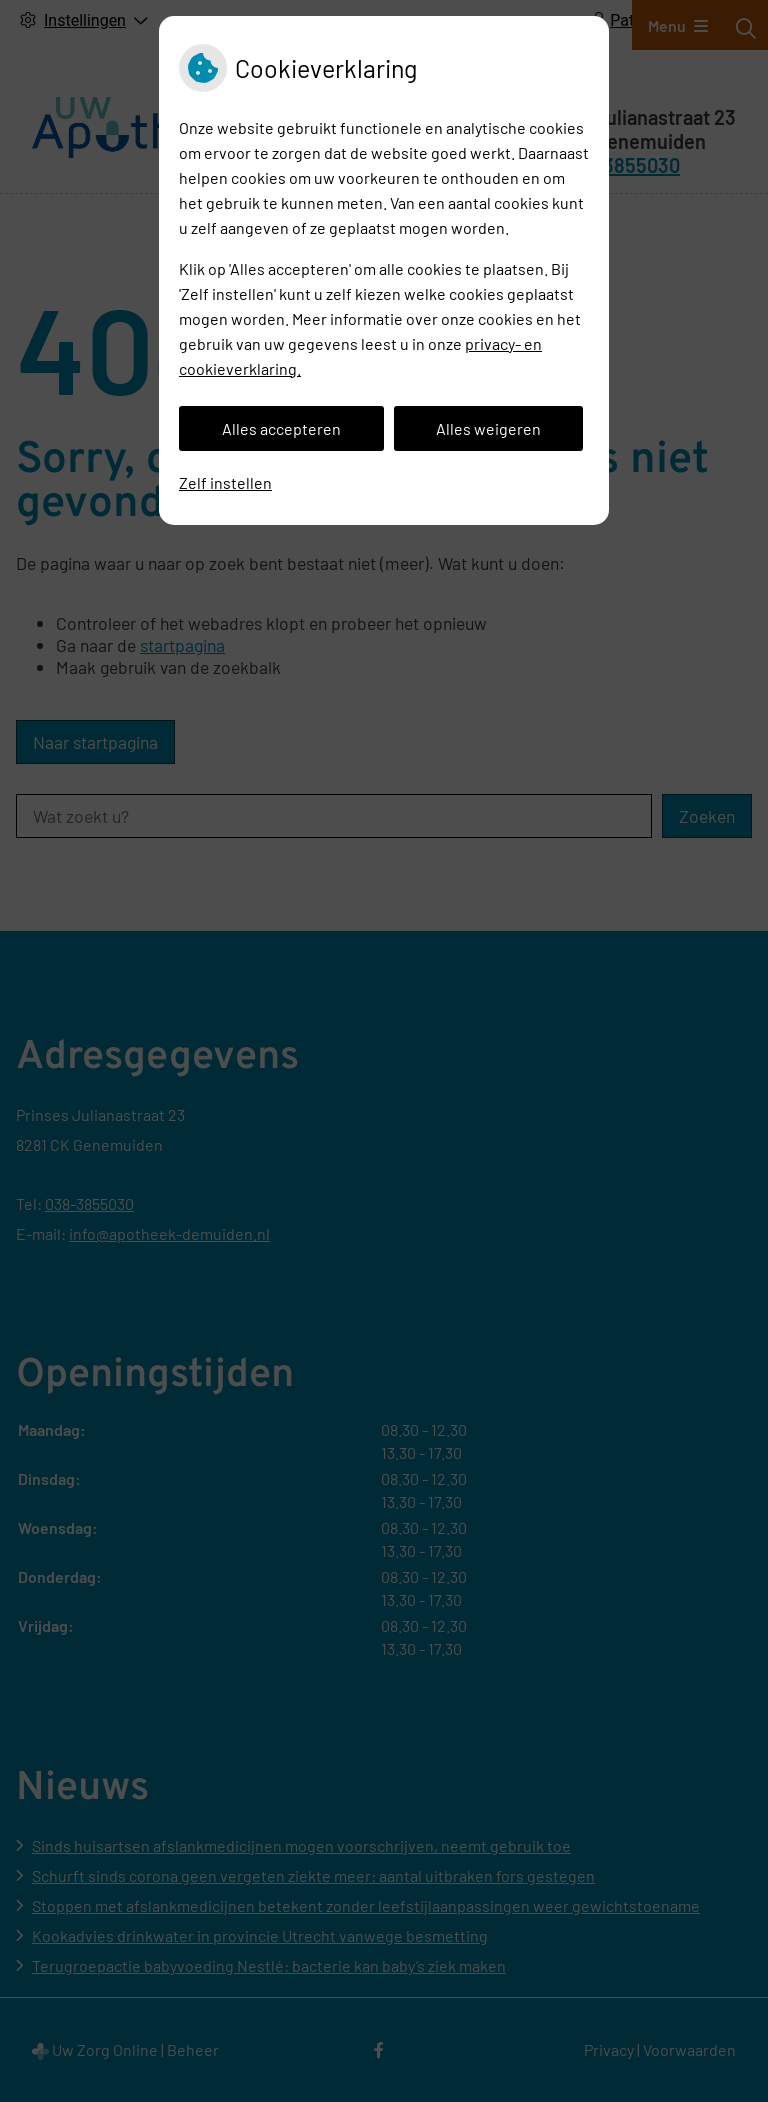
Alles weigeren (488, 428)
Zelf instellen (225, 482)
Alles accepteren (281, 428)
